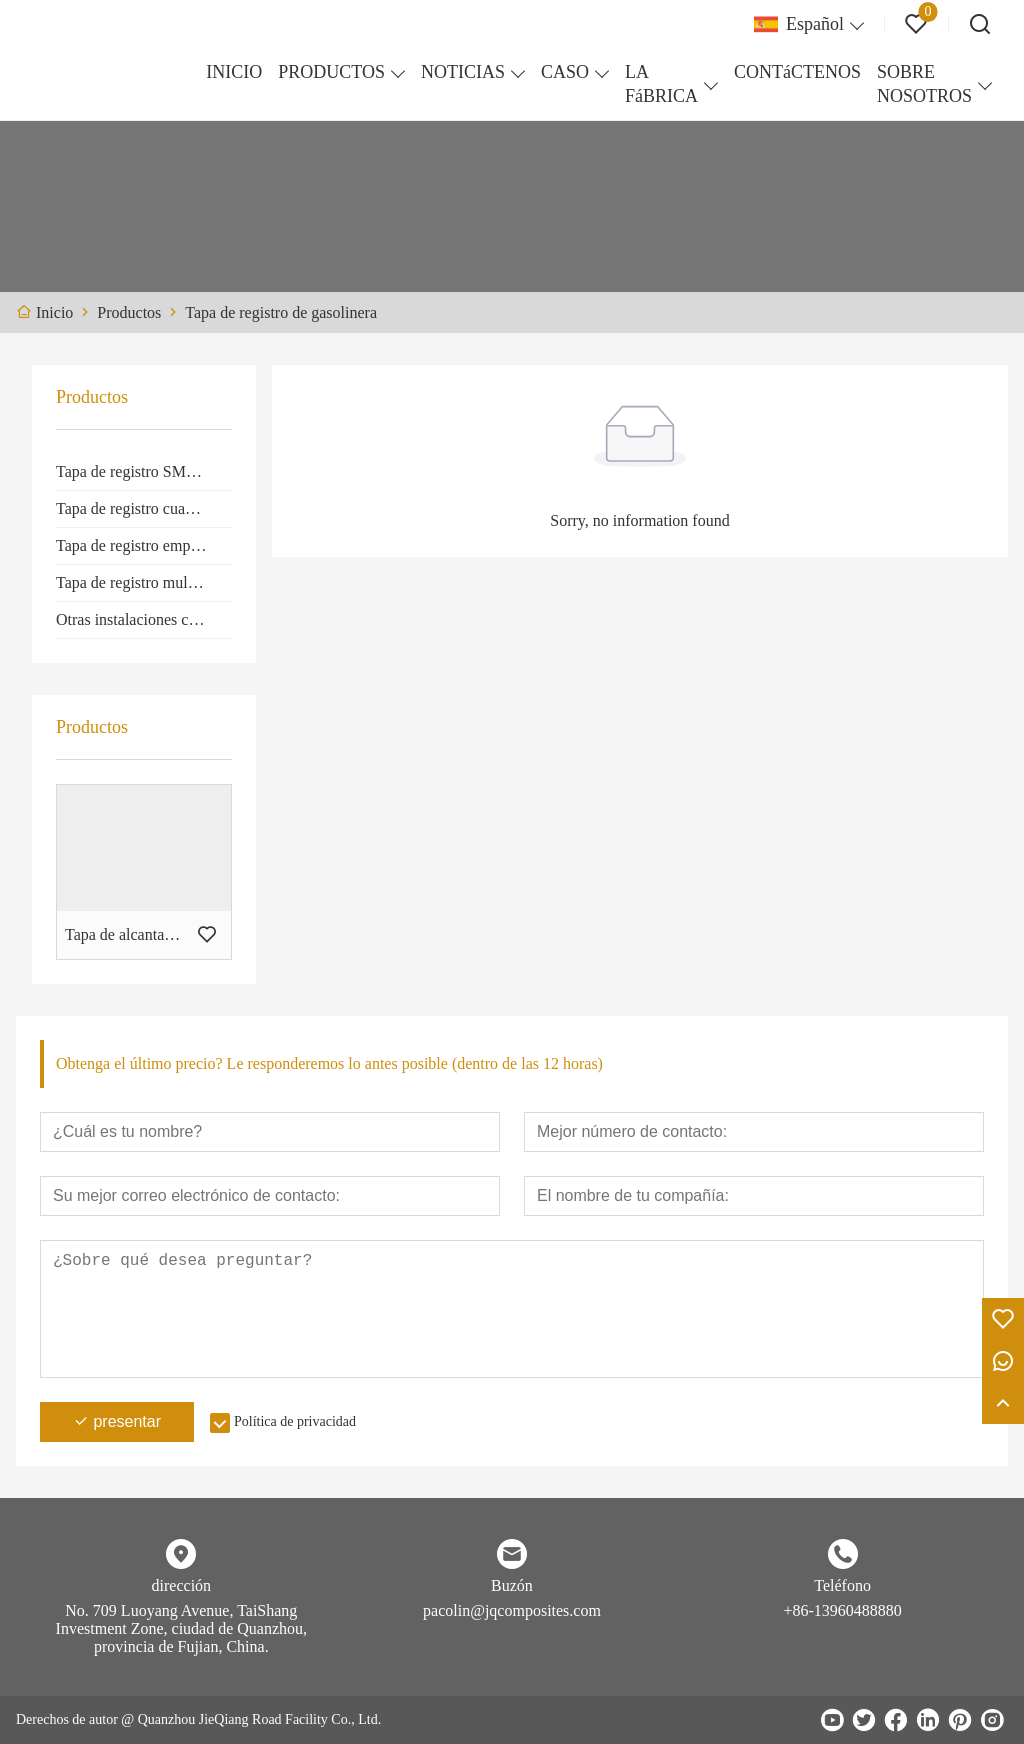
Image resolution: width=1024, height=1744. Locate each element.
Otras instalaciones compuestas (144, 619)
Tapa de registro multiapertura (144, 582)
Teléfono (842, 1585)
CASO (565, 72)
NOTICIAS (463, 72)
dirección (182, 1585)
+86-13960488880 (842, 1610)
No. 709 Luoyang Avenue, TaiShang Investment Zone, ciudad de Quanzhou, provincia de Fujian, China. (181, 1628)
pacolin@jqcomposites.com (512, 1610)
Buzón (512, 1585)
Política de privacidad (295, 1421)
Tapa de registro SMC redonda (144, 471)
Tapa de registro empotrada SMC (144, 545)
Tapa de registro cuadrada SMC (144, 508)
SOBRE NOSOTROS (924, 84)
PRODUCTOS (331, 72)
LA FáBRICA (661, 84)
